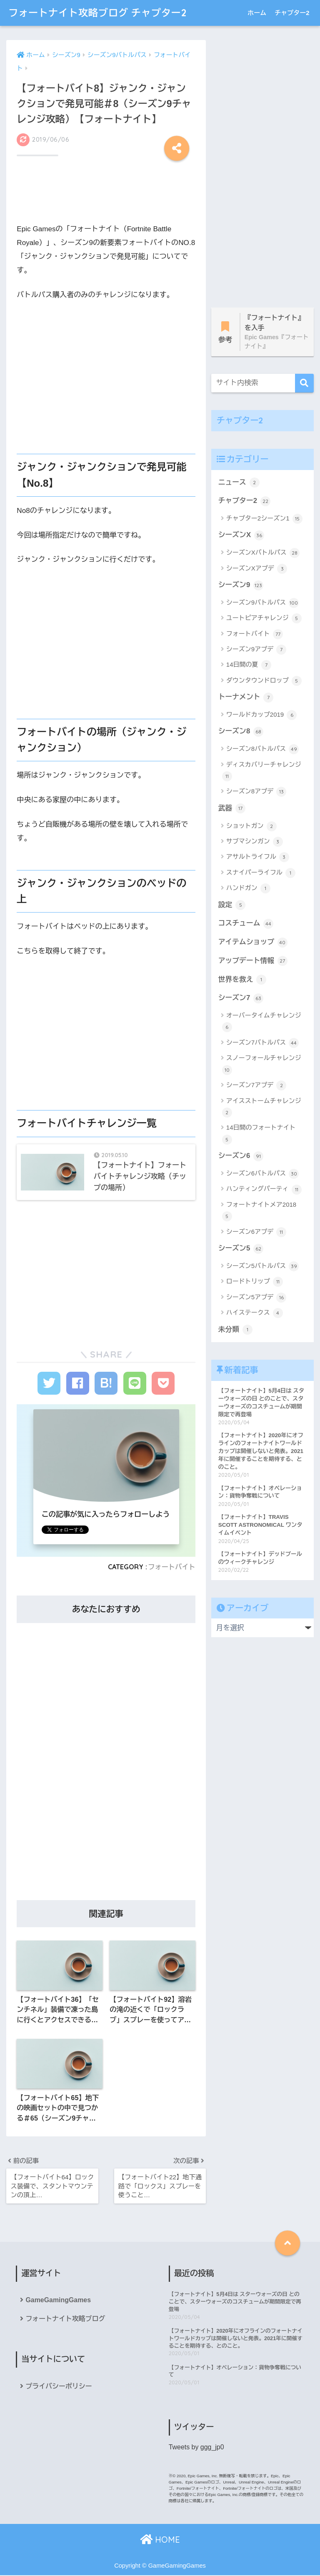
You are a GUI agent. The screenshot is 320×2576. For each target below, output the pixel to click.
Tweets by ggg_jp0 (196, 2447)
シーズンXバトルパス (263, 553)
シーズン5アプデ (256, 1298)
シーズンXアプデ (256, 569)
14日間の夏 (248, 665)
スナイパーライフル (260, 873)
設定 (231, 905)
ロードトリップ (254, 1282)
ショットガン (251, 826)
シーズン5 (240, 1249)
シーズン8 (240, 732)
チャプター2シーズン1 (264, 519)
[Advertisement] (106, 194)
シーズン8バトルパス (262, 749)
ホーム (257, 12)
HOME (160, 2540)
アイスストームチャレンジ (261, 1107)
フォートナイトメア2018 (259, 1211)
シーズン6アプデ (256, 1232)
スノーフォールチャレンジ (261, 1064)
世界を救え (242, 980)
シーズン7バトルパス (262, 1043)
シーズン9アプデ (256, 650)
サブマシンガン (254, 842)
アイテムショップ (253, 943)
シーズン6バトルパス (262, 1174)
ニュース (239, 483)
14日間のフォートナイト (259, 1134)
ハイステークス (254, 1313)
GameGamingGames (58, 2300)
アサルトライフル (257, 857)
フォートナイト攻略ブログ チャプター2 (97, 13)
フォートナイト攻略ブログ (65, 2319)
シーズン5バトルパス (262, 1266)
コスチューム (245, 924)
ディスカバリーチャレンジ (261, 771)
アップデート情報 (253, 961)
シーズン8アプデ (256, 792)
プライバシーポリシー (58, 2386)
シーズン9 (240, 585)
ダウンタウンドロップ (264, 681)
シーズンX (241, 535)
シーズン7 (240, 998)
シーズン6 (240, 1156)
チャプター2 (292, 12)
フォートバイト (171, 1567)
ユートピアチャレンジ (264, 618)
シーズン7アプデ (256, 1085)
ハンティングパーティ (264, 1190)
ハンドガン (248, 888)
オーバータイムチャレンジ (261, 1022)
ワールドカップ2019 (261, 715)
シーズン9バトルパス (262, 603)
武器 (231, 808)
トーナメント (245, 698)
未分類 (235, 1330)
